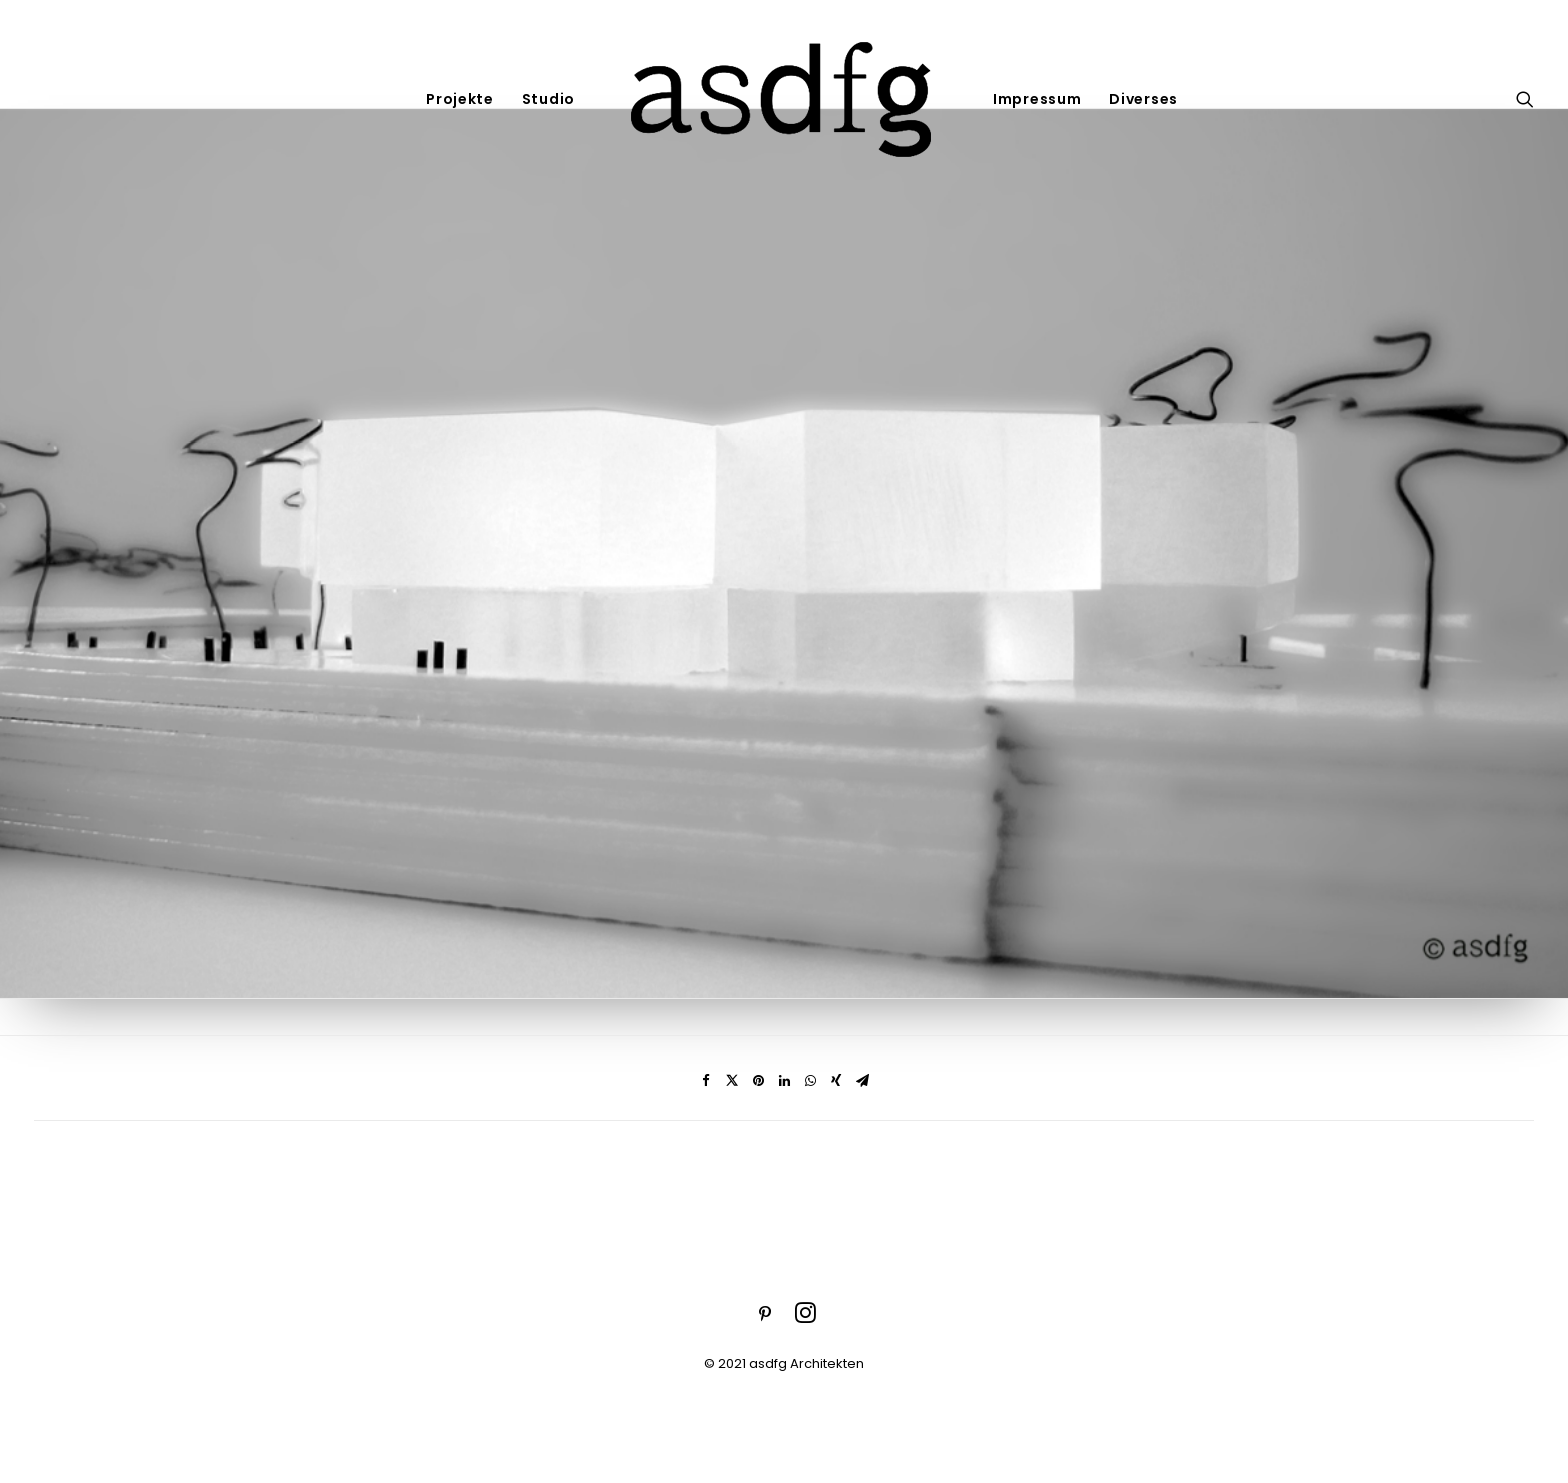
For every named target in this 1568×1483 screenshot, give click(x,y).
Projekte (460, 99)
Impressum (1037, 99)
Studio (548, 99)
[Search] (1525, 98)
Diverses (1143, 99)
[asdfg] (784, 98)
